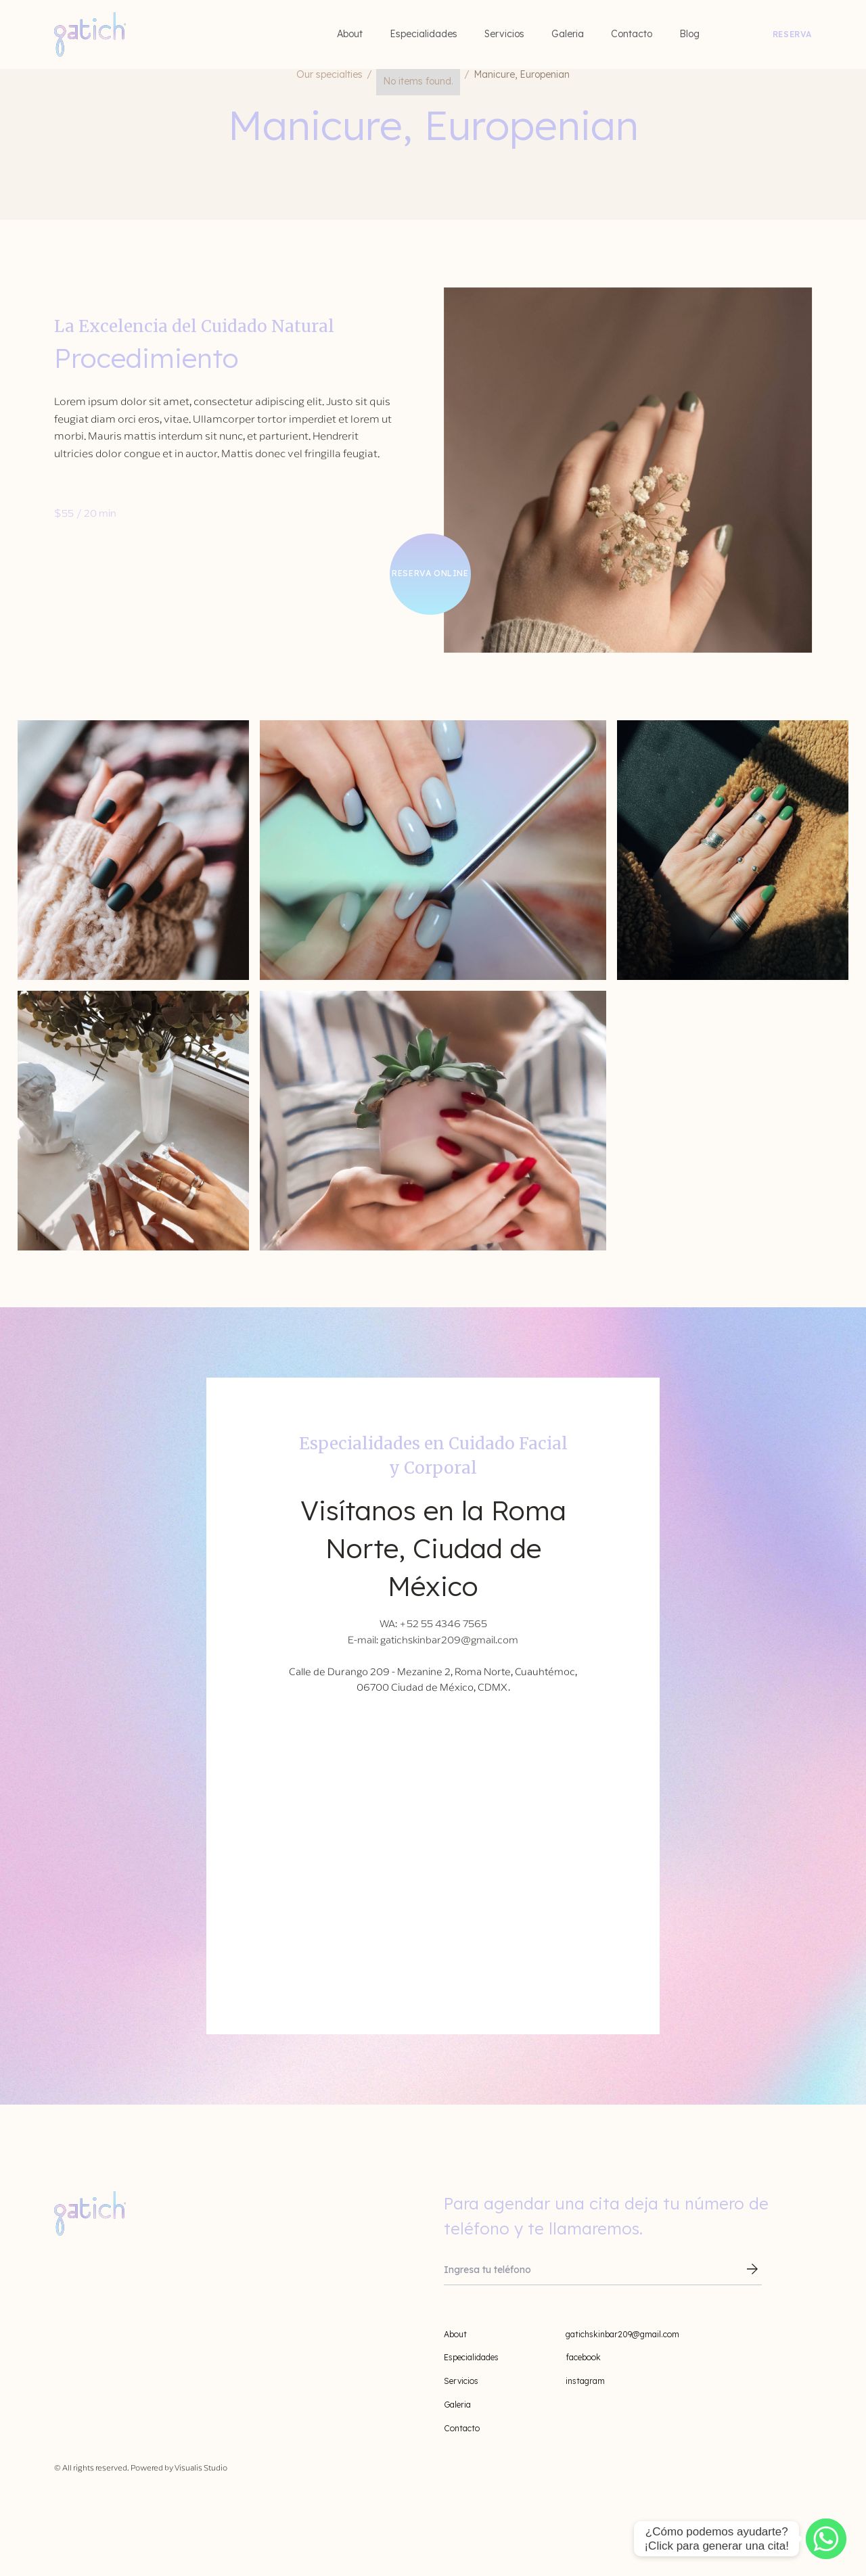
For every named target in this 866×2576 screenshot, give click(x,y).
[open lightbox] (133, 850)
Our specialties (329, 74)
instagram (585, 2381)
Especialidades (423, 34)
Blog (689, 34)
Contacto (631, 34)
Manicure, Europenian (522, 74)
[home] (90, 34)
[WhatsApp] (826, 2539)
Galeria (567, 34)
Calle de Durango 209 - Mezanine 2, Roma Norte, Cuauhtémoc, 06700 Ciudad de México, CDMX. (433, 1679)
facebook (583, 2357)
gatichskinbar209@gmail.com (622, 2334)
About (350, 34)
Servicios (504, 34)
